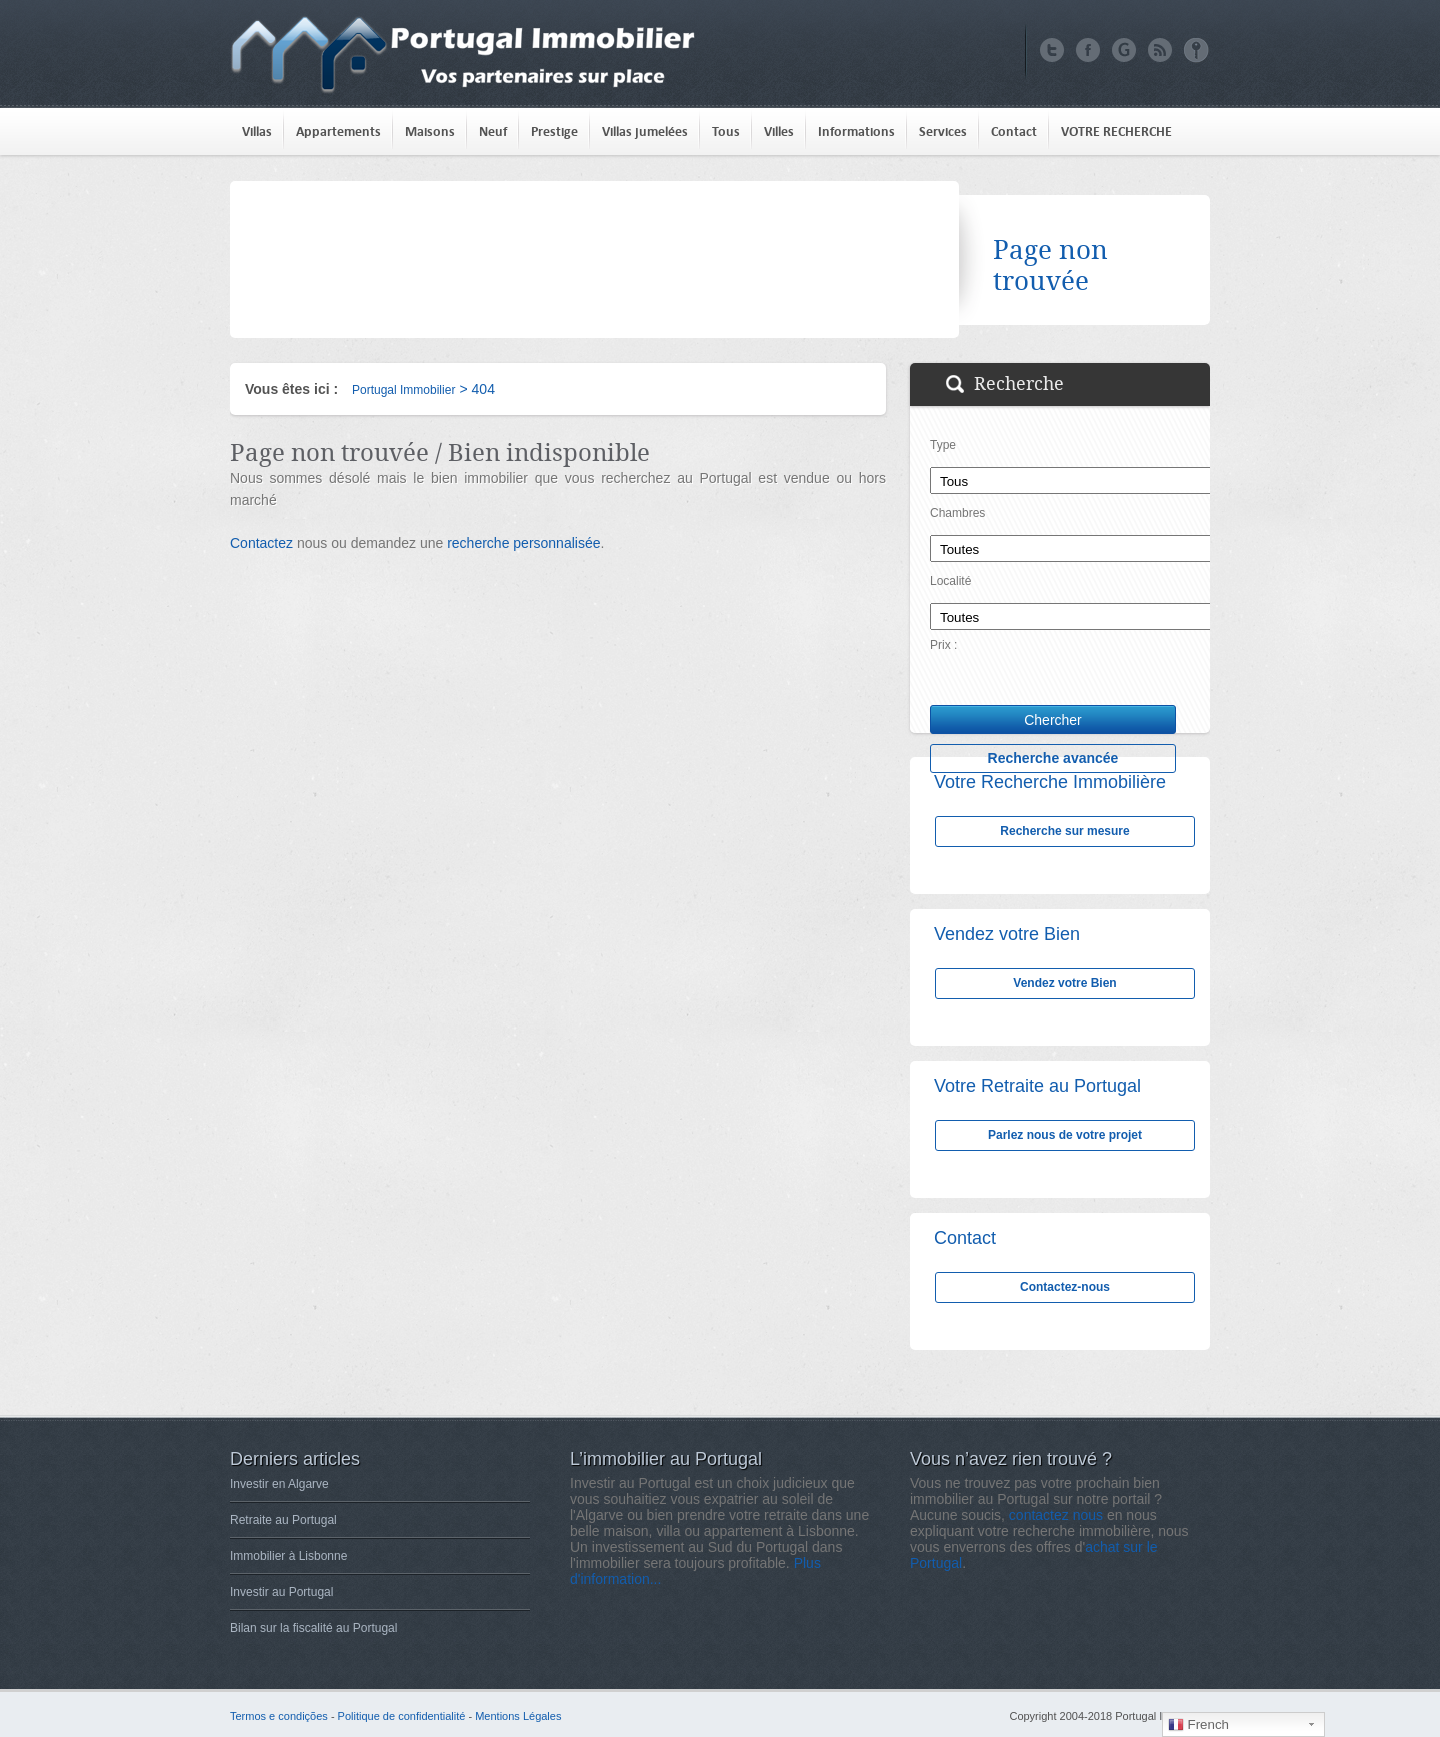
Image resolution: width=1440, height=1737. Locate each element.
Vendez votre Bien (1064, 983)
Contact (1014, 131)
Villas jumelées (645, 131)
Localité (950, 581)
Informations (856, 131)
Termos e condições (279, 1716)
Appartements (338, 131)
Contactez (261, 543)
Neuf (493, 131)
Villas (257, 131)
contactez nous (1056, 1515)
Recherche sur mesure (1064, 831)
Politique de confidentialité (402, 1716)
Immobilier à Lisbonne (288, 1556)
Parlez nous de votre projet (1065, 1135)
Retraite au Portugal (283, 1520)
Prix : (943, 645)
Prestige (554, 131)
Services (943, 131)
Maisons (430, 131)
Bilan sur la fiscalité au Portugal (313, 1628)
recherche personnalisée (523, 543)
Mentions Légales (518, 1716)
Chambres (957, 513)
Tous (726, 131)
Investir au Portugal (281, 1592)
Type (943, 445)
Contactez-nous (1065, 1287)
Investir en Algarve (279, 1484)
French (1198, 1725)
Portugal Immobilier (403, 390)
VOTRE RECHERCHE (1116, 131)
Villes (779, 131)
